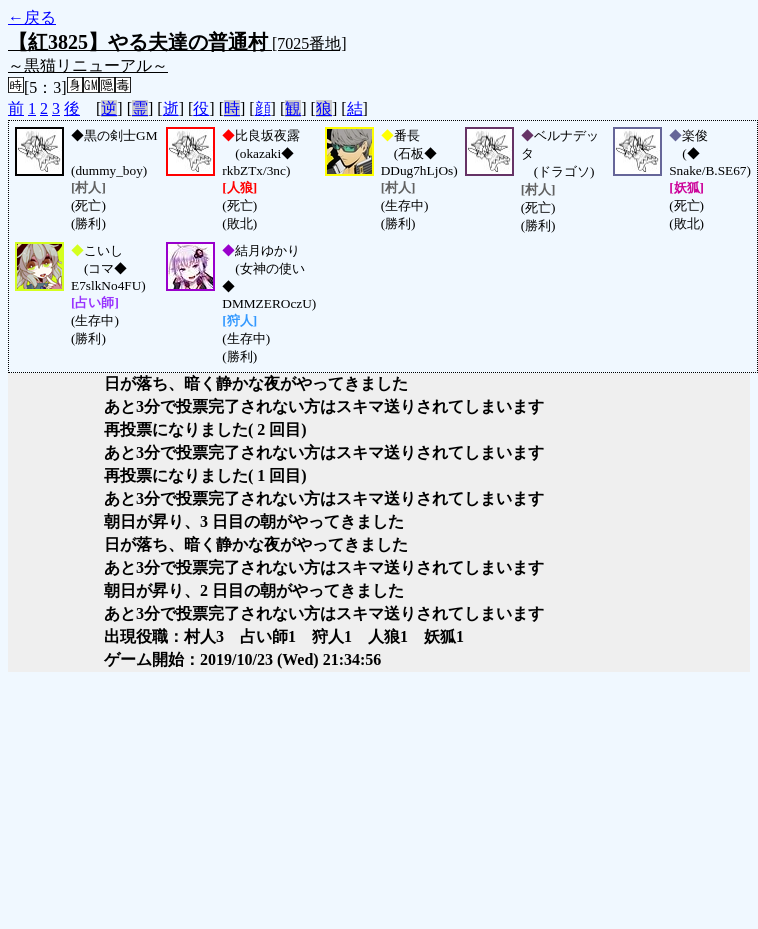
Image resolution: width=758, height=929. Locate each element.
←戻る (32, 17)
